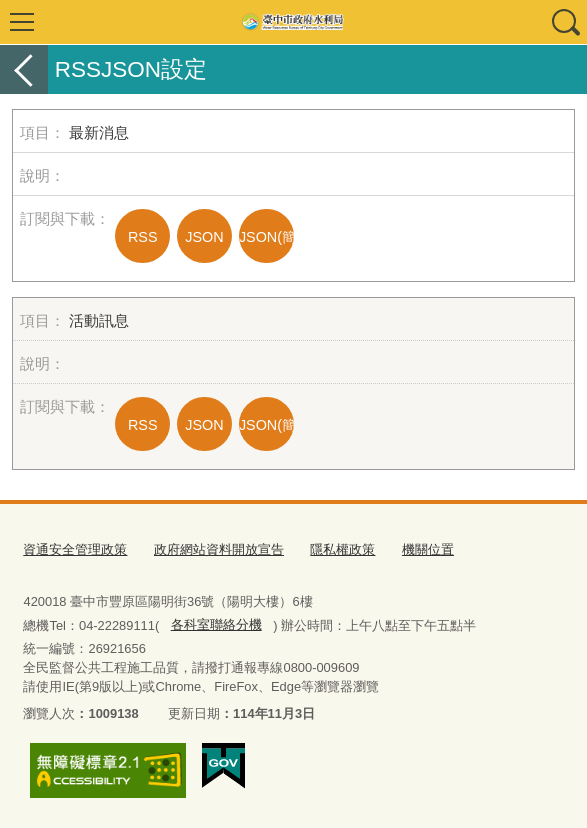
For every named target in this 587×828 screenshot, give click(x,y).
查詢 (565, 22)
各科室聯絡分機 (216, 624)
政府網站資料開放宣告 (219, 549)
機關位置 (428, 549)
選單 (22, 22)
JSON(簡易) (266, 237)
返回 (24, 69)
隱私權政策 (342, 549)
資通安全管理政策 (75, 549)
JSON (204, 237)
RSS (143, 237)
